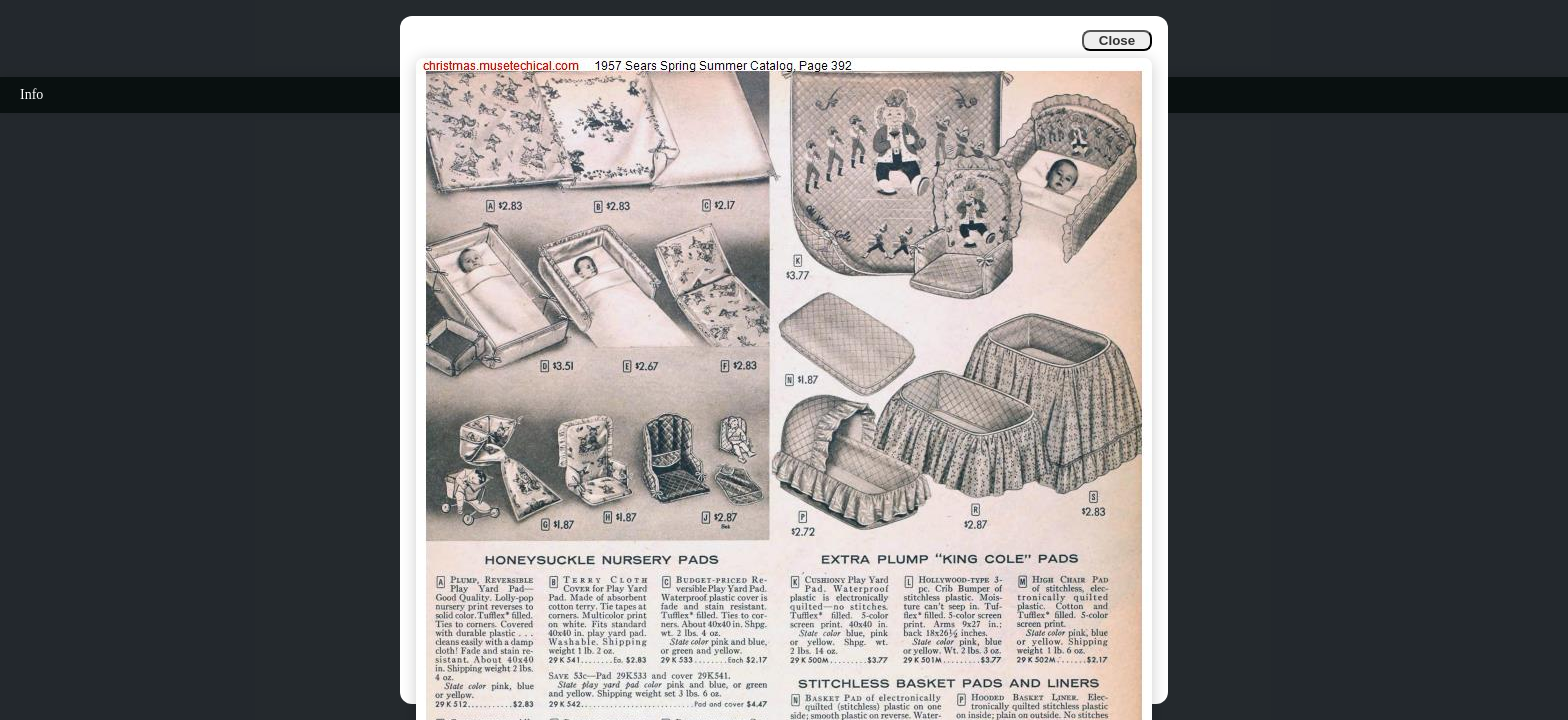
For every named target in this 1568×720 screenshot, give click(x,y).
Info (31, 94)
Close (1117, 40)
